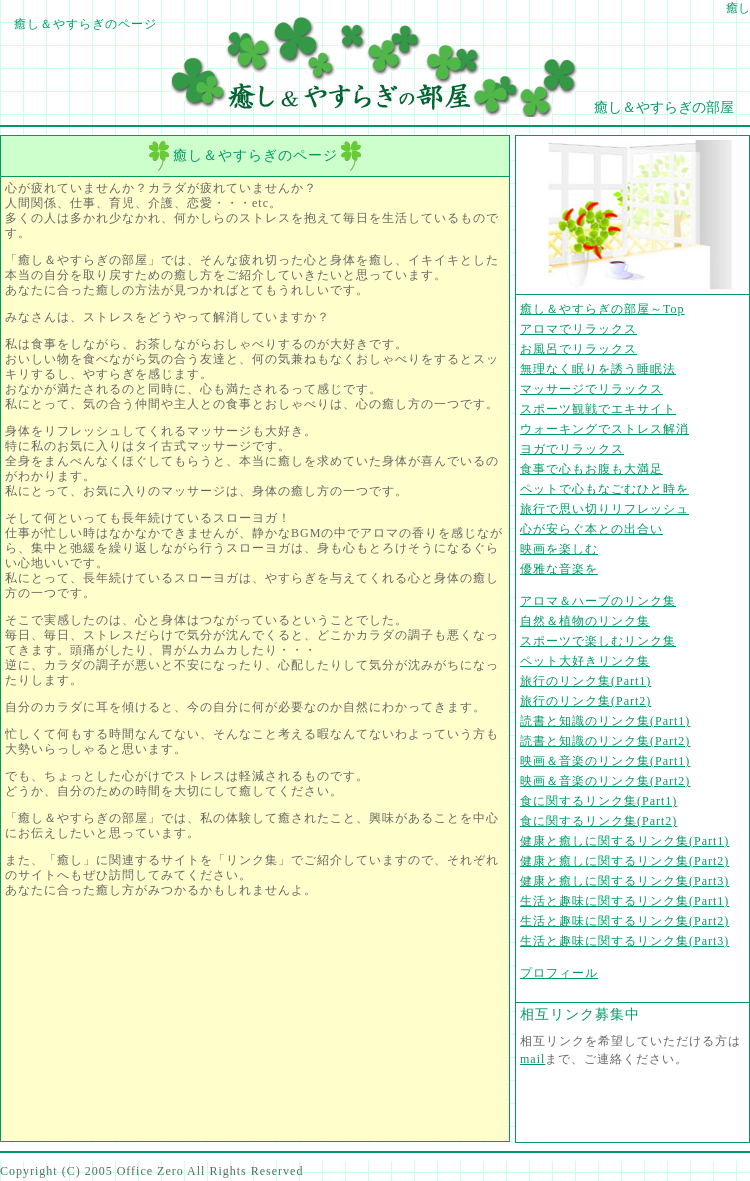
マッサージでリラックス (591, 389)
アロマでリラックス (578, 329)
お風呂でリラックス (578, 349)
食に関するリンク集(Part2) (598, 821)
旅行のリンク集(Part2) (585, 701)
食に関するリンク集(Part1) (598, 801)
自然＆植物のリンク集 (585, 621)
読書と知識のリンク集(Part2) (605, 741)
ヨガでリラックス (572, 449)
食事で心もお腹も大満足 (591, 469)
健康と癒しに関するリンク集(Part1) (624, 841)
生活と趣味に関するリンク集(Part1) (624, 901)
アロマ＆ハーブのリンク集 (598, 601)
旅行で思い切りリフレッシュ (604, 509)
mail (532, 1059)
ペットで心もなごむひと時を (604, 489)
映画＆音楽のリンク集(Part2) (605, 781)
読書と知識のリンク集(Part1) (605, 721)
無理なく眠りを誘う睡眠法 (598, 369)
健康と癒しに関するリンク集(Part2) (624, 861)
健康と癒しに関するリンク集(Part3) (624, 881)
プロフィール (559, 973)
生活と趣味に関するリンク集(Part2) (624, 921)
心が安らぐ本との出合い (591, 529)
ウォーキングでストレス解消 (604, 429)
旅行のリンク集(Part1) (585, 681)
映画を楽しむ (559, 549)
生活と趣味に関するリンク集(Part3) (624, 941)
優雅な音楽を (559, 569)
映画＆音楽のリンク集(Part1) (605, 761)
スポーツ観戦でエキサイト (598, 409)
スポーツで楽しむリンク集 (598, 641)
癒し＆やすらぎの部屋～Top (602, 309)
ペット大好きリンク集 (585, 661)
